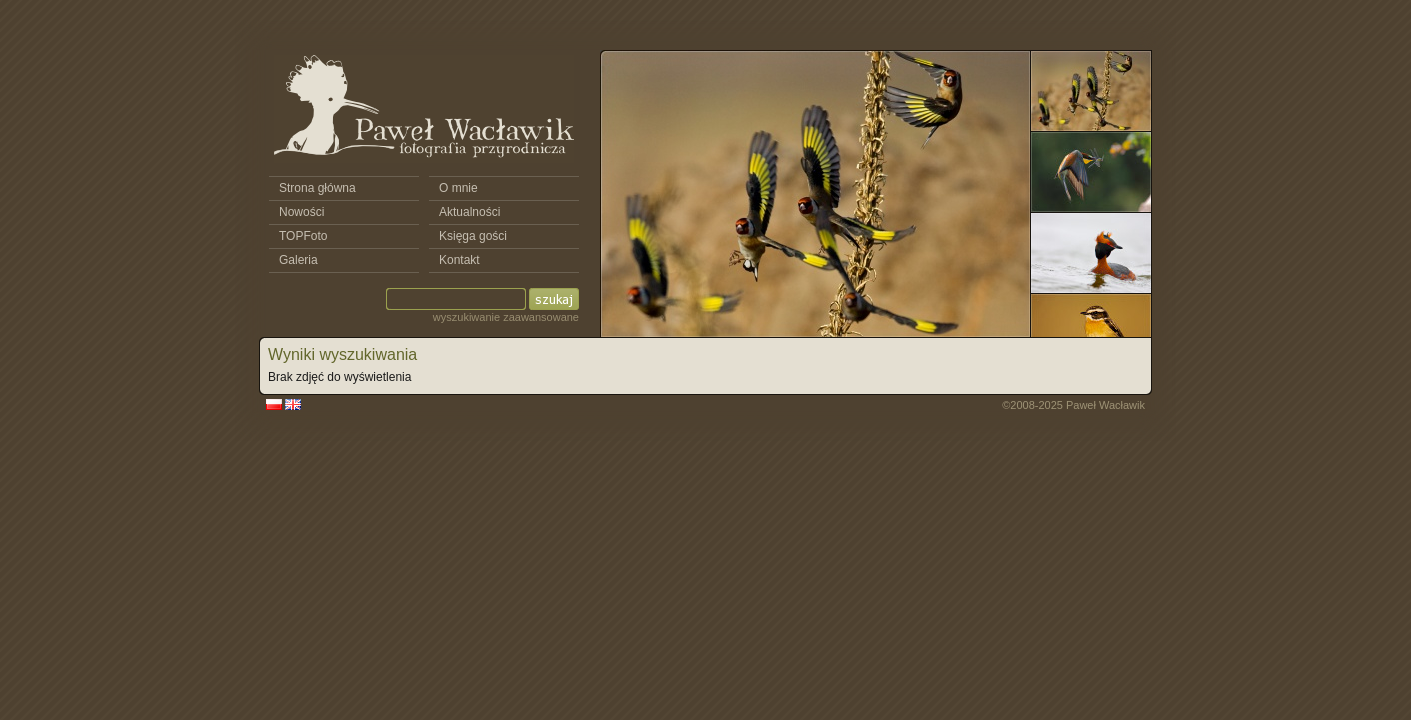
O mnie (458, 188)
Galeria (298, 260)
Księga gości (473, 236)
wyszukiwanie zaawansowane (506, 317)
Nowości (301, 212)
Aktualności (469, 212)
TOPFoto (303, 236)
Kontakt (459, 260)
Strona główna (317, 188)
